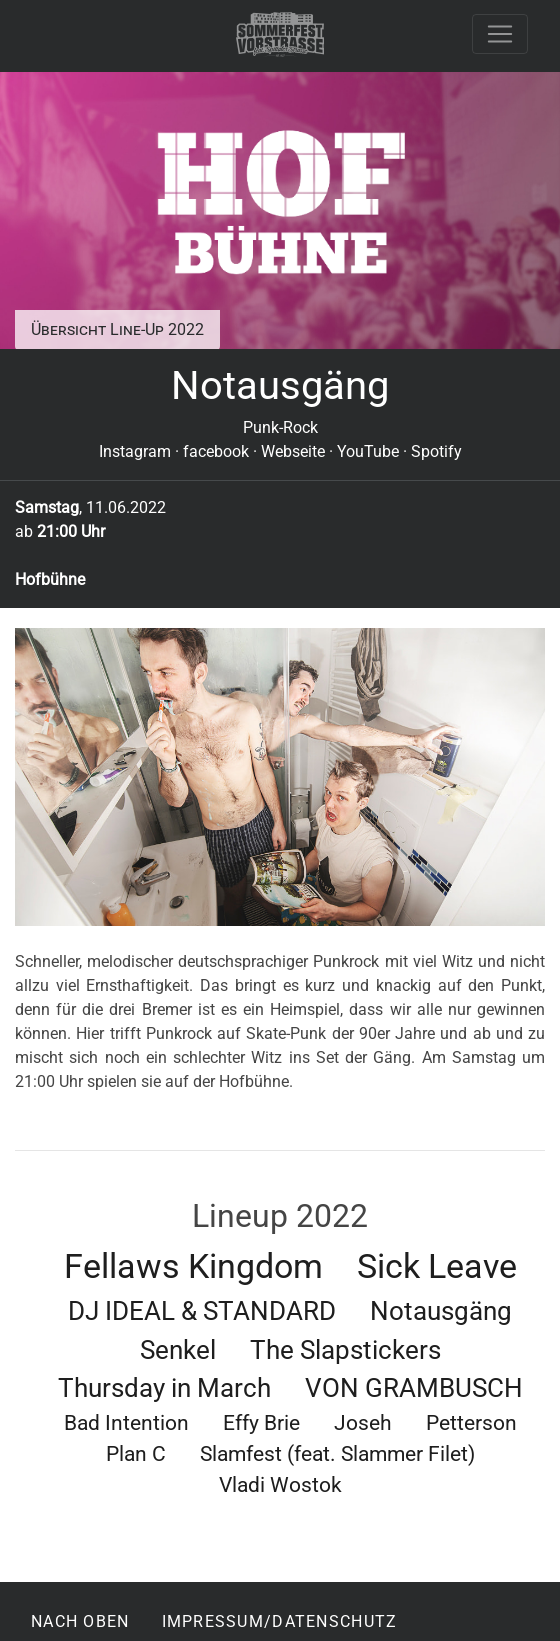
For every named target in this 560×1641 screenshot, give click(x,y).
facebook (216, 451)
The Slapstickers (345, 1350)
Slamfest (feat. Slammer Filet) (337, 1454)
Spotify (436, 451)
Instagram (135, 451)
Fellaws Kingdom (193, 1266)
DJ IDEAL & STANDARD (202, 1311)
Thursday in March (164, 1388)
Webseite (293, 451)
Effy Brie (261, 1423)
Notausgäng (441, 1311)
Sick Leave (437, 1266)
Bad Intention (126, 1423)
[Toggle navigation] (500, 34)
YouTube (368, 451)
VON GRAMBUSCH (414, 1388)
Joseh (363, 1423)
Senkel (178, 1350)
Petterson (471, 1423)
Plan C (136, 1454)
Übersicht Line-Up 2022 (117, 329)
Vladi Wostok (280, 1485)
